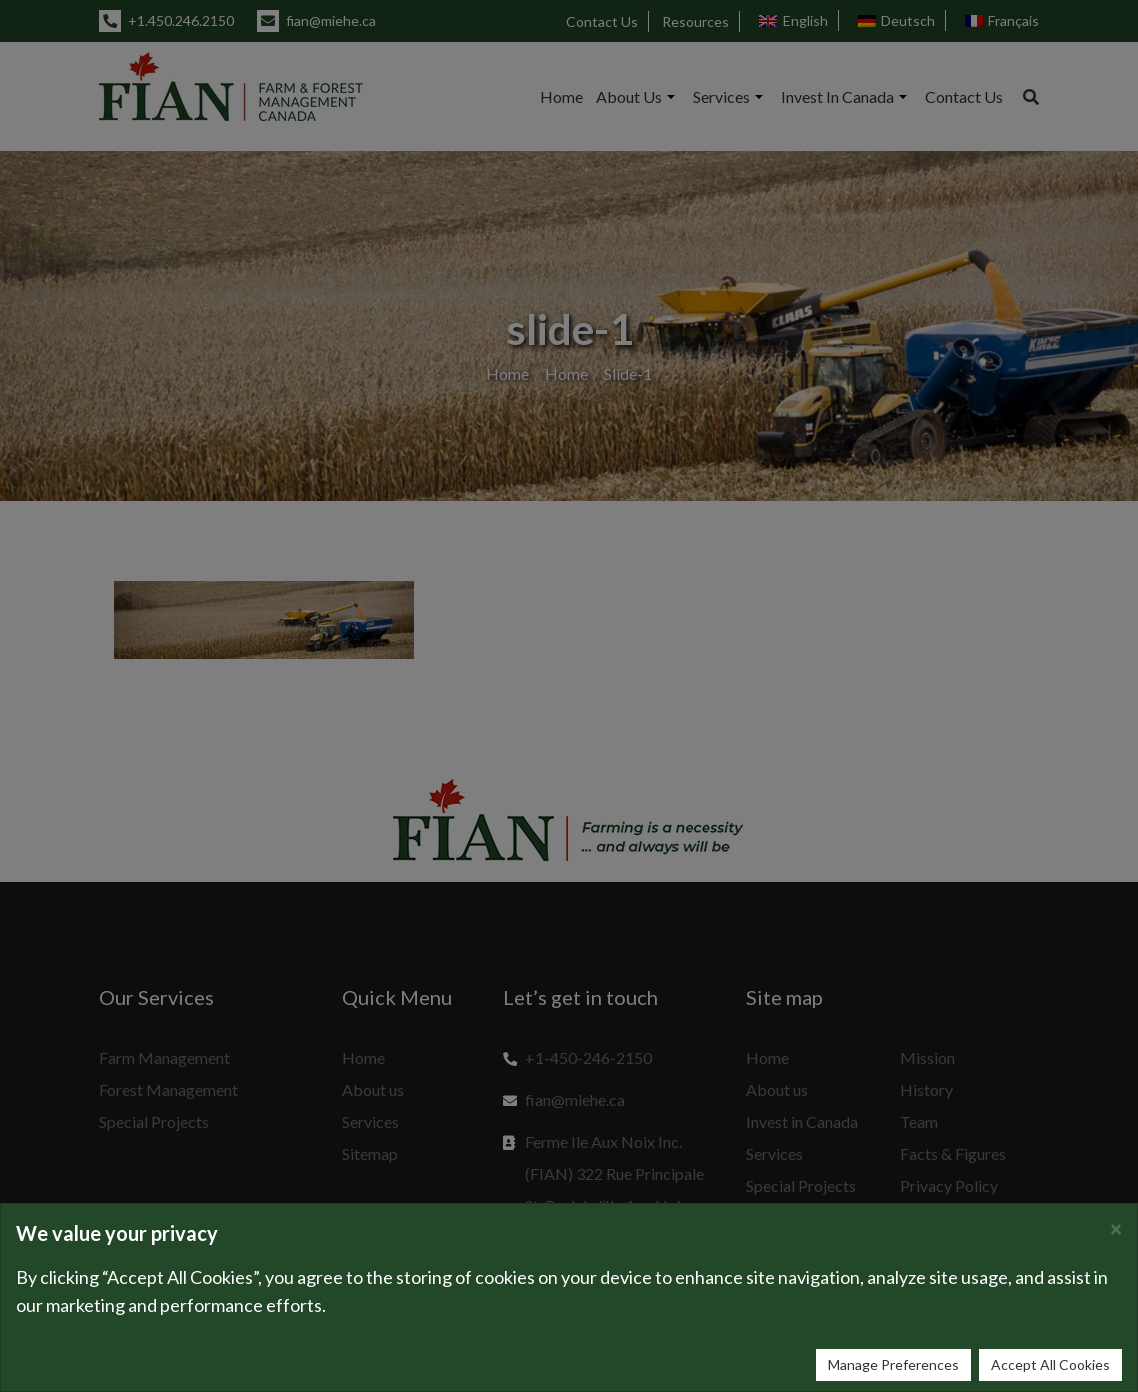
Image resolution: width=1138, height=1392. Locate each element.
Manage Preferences (893, 1364)
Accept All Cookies (1050, 1364)
